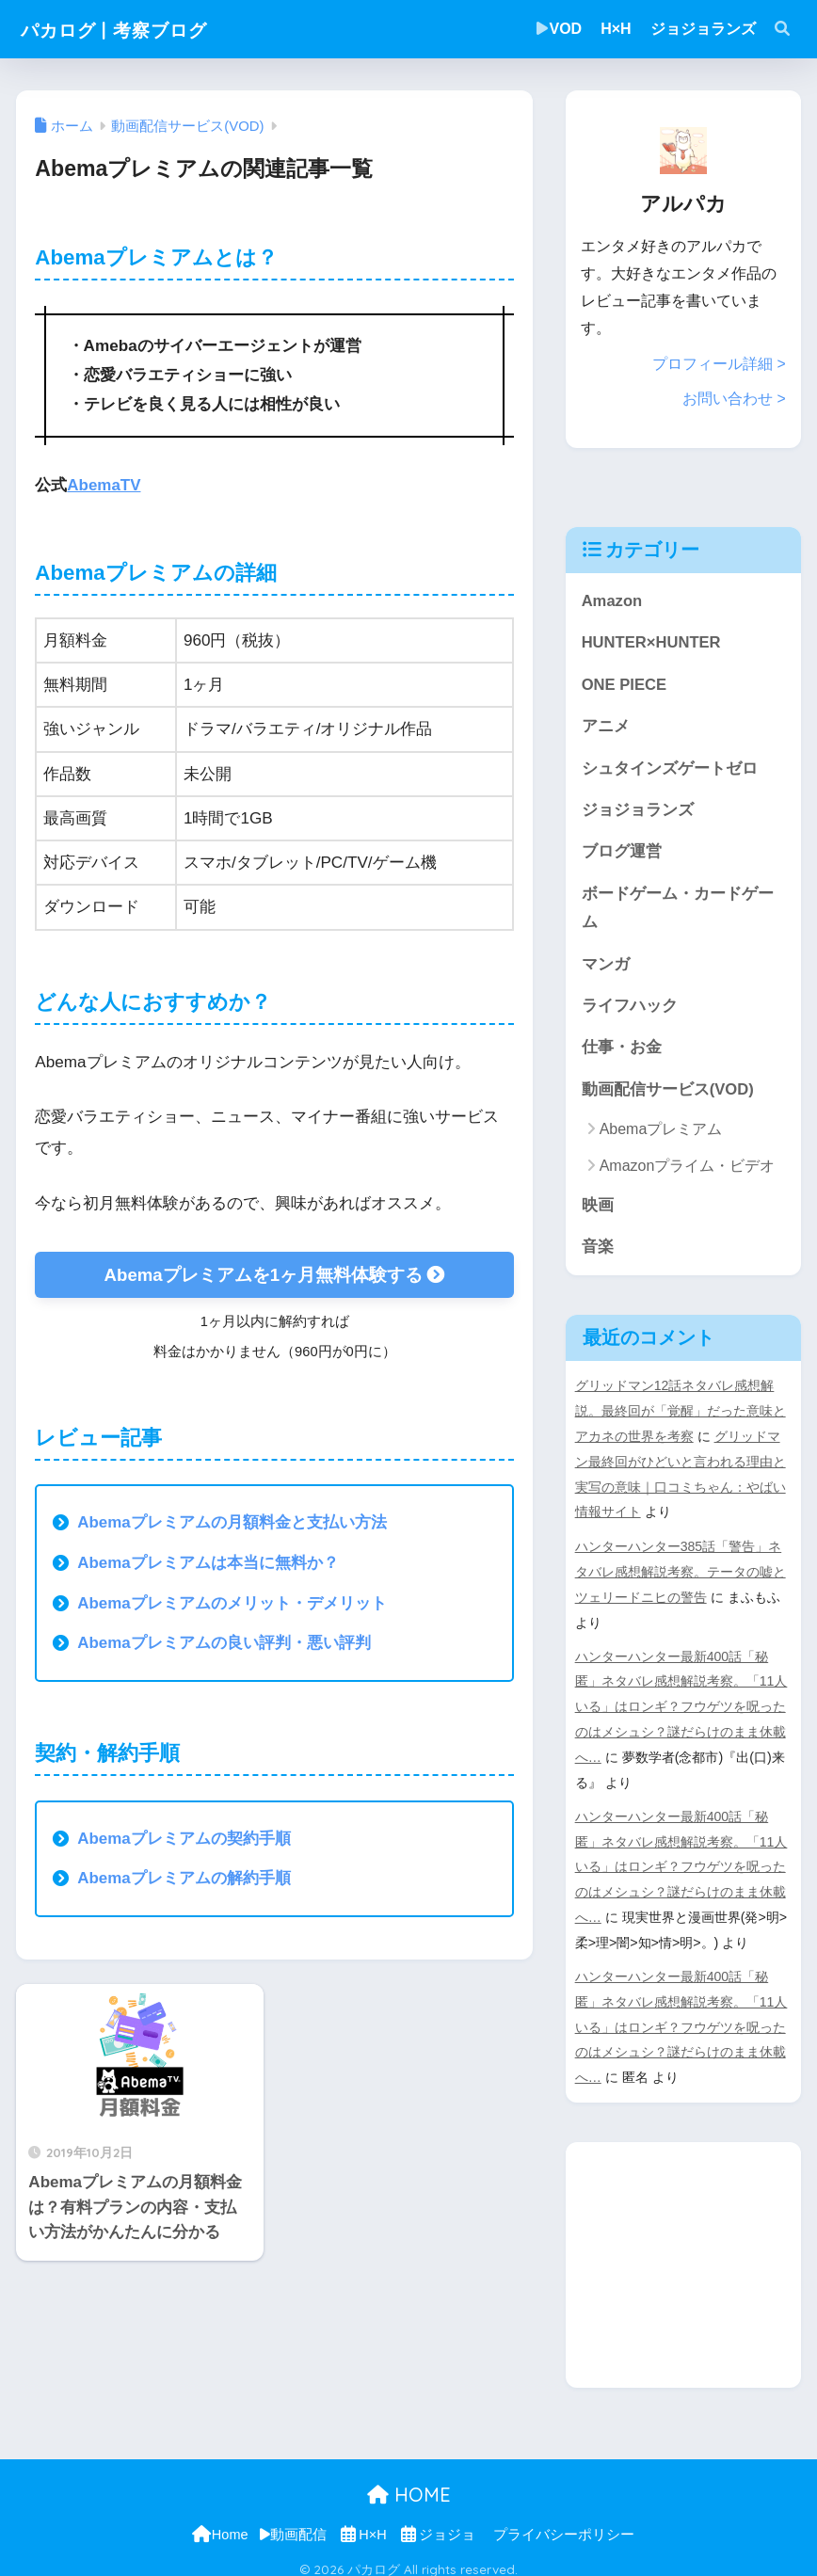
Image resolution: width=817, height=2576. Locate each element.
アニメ (606, 726)
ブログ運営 (622, 852)
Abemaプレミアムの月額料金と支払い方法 (232, 1522)
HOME (409, 2481)
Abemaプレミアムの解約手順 (184, 1878)
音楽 (598, 1249)
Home (219, 2521)
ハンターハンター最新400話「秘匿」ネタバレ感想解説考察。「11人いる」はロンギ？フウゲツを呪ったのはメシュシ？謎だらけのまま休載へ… (681, 1702)
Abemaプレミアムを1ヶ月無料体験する (274, 1274)
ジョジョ (437, 2521)
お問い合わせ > (734, 399)
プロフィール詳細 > (719, 364)
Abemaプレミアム (661, 1132)
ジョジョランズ (703, 29)
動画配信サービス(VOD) (668, 1091)
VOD (560, 29)
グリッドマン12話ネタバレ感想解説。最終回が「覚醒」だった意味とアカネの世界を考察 (680, 1414)
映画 (598, 1207)
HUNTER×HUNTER (652, 641)
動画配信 (293, 2521)
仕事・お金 (622, 1049)
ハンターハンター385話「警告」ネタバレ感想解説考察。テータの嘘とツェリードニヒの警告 (680, 1570)
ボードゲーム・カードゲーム (678, 909)
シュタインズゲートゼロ (670, 768)
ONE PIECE (624, 684)
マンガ (606, 965)
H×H (616, 29)
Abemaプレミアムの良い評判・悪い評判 (224, 1643)
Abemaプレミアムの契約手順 (184, 1839)
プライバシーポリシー (563, 2521)
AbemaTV (104, 485)
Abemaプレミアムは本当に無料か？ (208, 1563)
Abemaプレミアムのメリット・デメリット (232, 1603)
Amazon (612, 600)
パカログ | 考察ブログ (135, 28)
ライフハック (630, 1007)
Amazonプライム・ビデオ (688, 1168)
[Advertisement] (691, 2246)
